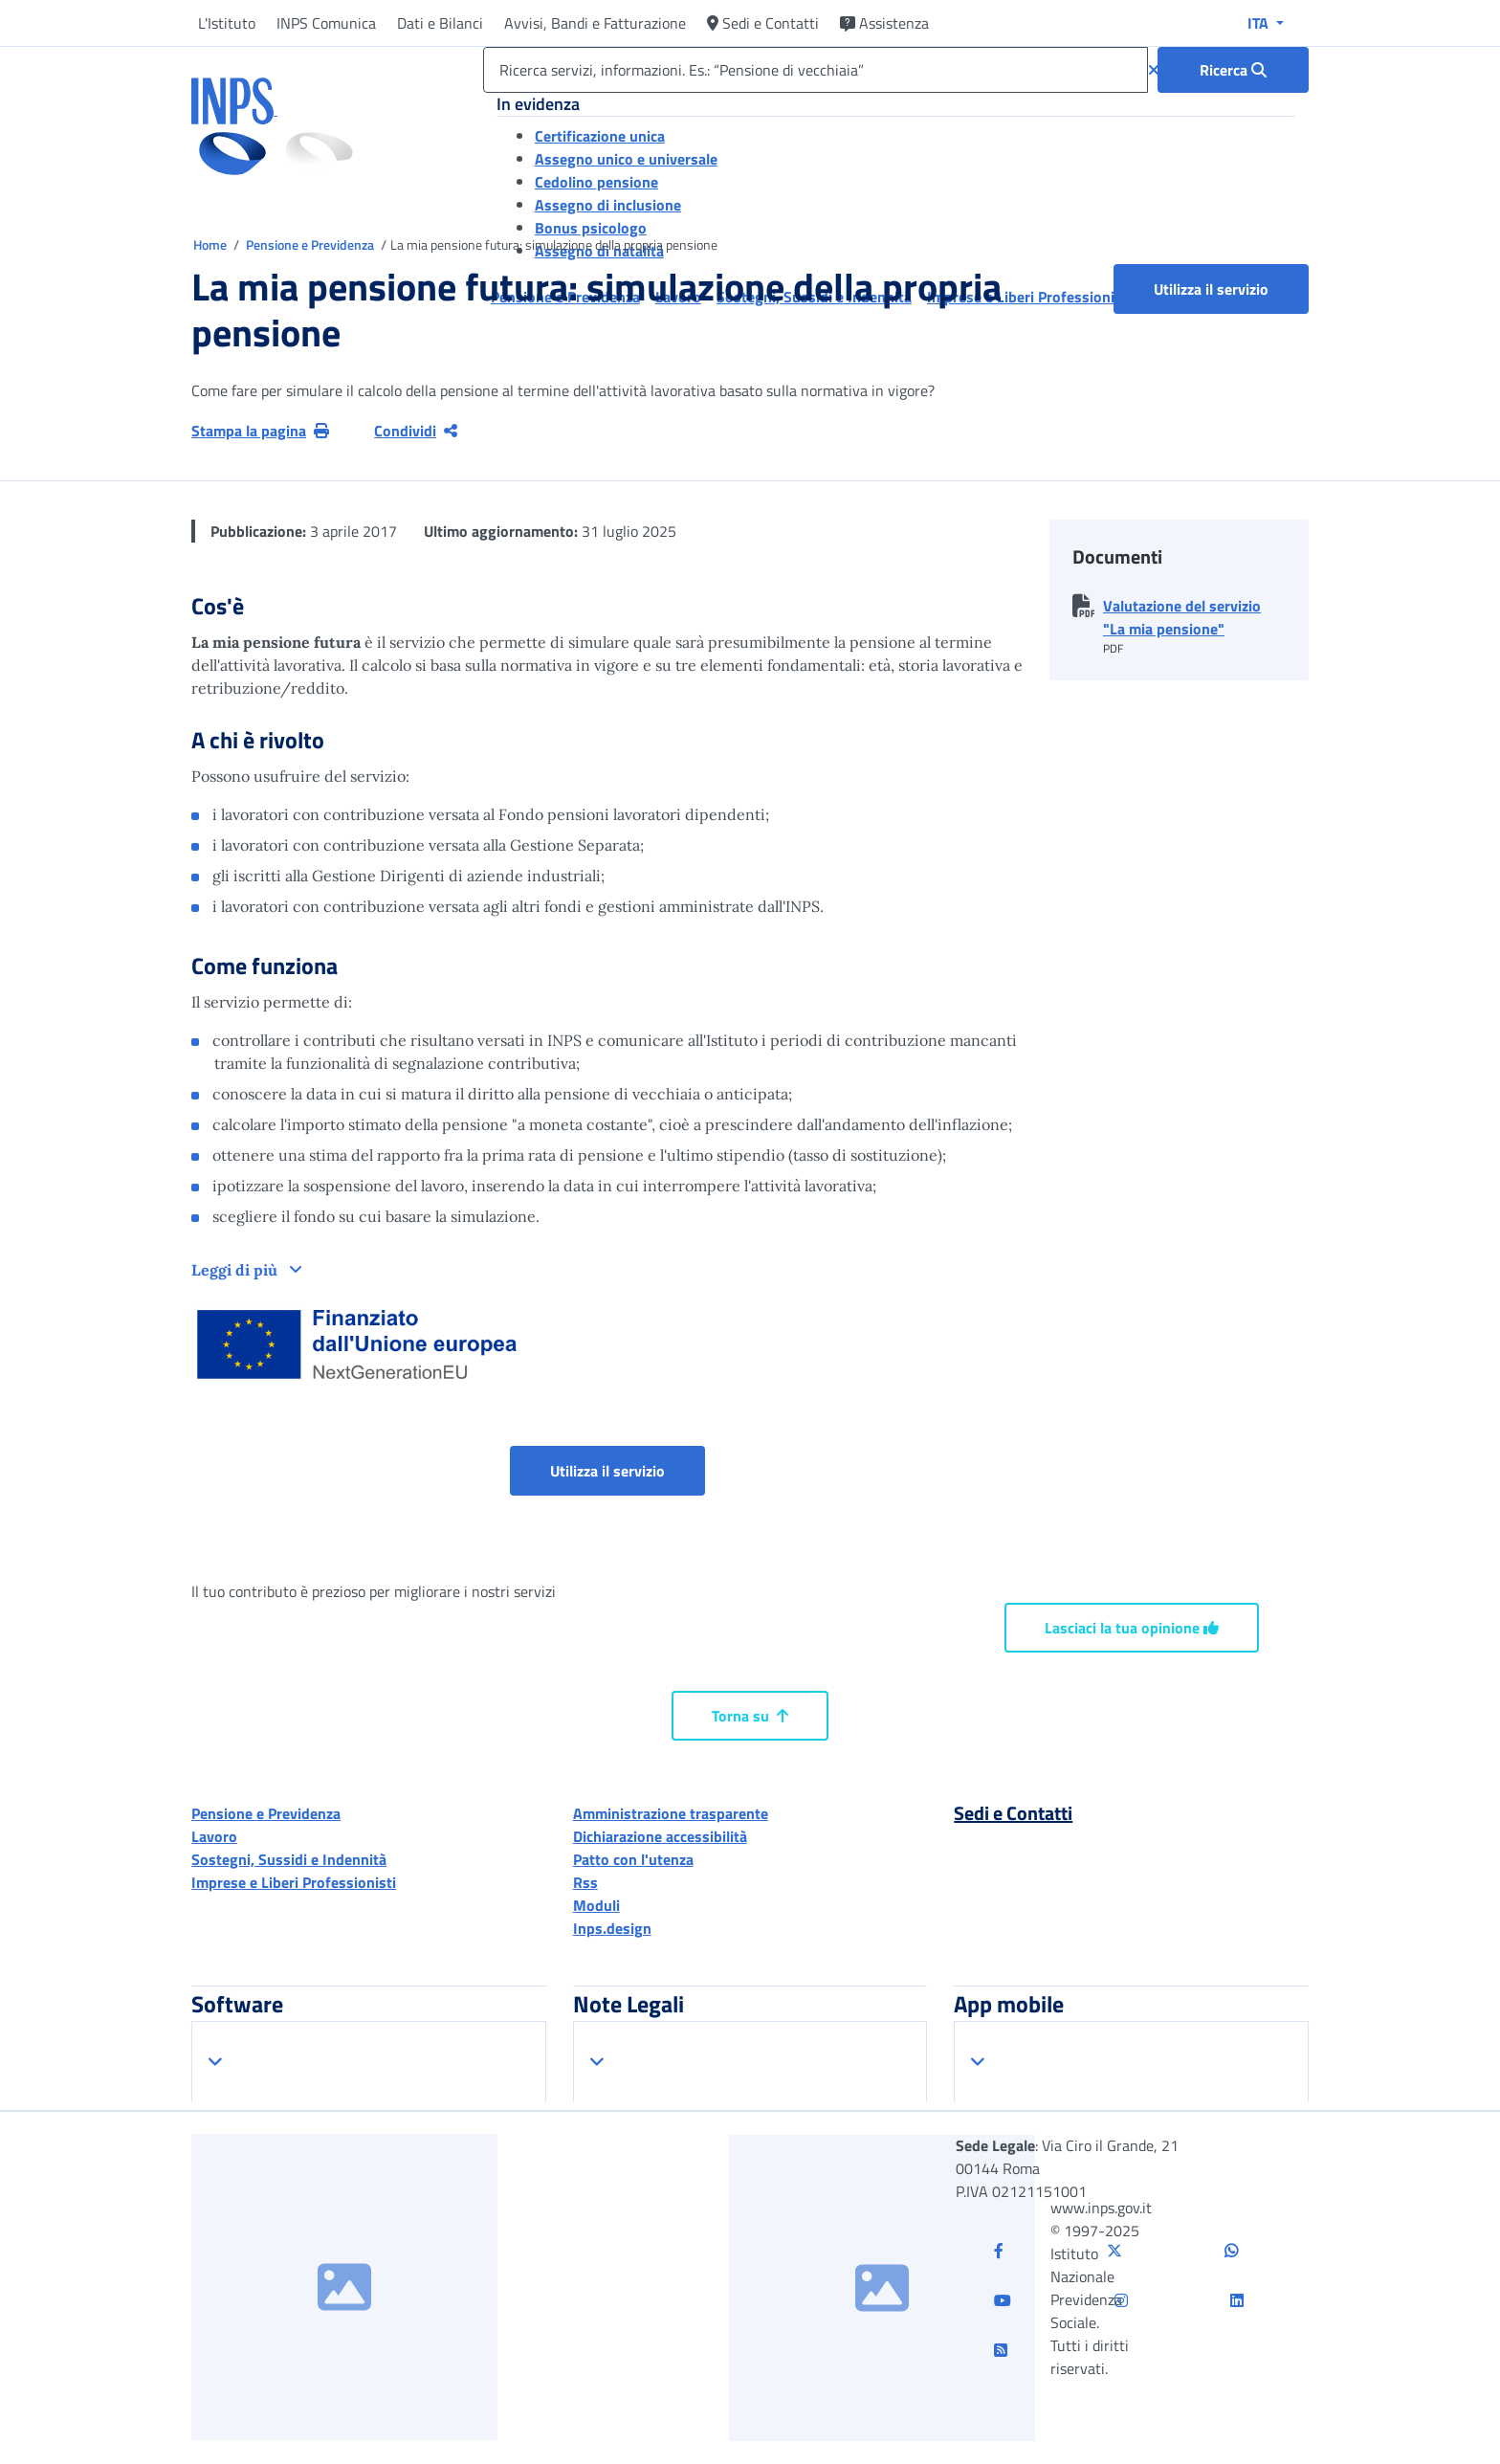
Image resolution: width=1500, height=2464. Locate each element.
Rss (585, 1882)
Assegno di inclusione (608, 204)
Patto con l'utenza (633, 1859)
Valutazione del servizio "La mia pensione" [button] (1182, 617)
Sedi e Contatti (763, 22)
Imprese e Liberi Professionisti (293, 1882)
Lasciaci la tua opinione (1132, 1627)
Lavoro (214, 1836)
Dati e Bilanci (440, 22)
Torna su (750, 1715)
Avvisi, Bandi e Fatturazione (595, 22)
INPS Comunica (326, 22)
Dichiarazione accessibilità (660, 1836)
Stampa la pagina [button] (260, 430)
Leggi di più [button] (236, 1269)
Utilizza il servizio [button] (1231, 288)
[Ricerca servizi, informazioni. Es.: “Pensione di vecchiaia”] (815, 70)
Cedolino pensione (596, 181)
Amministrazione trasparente (670, 1813)
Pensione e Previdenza (311, 244)
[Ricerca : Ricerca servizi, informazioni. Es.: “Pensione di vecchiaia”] (1233, 70)
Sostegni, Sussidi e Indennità (288, 1859)
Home (211, 244)
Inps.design (612, 1928)
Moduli (596, 1905)
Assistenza (884, 22)
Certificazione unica (600, 135)
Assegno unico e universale (626, 158)
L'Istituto (226, 22)
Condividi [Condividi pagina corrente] (415, 430)
